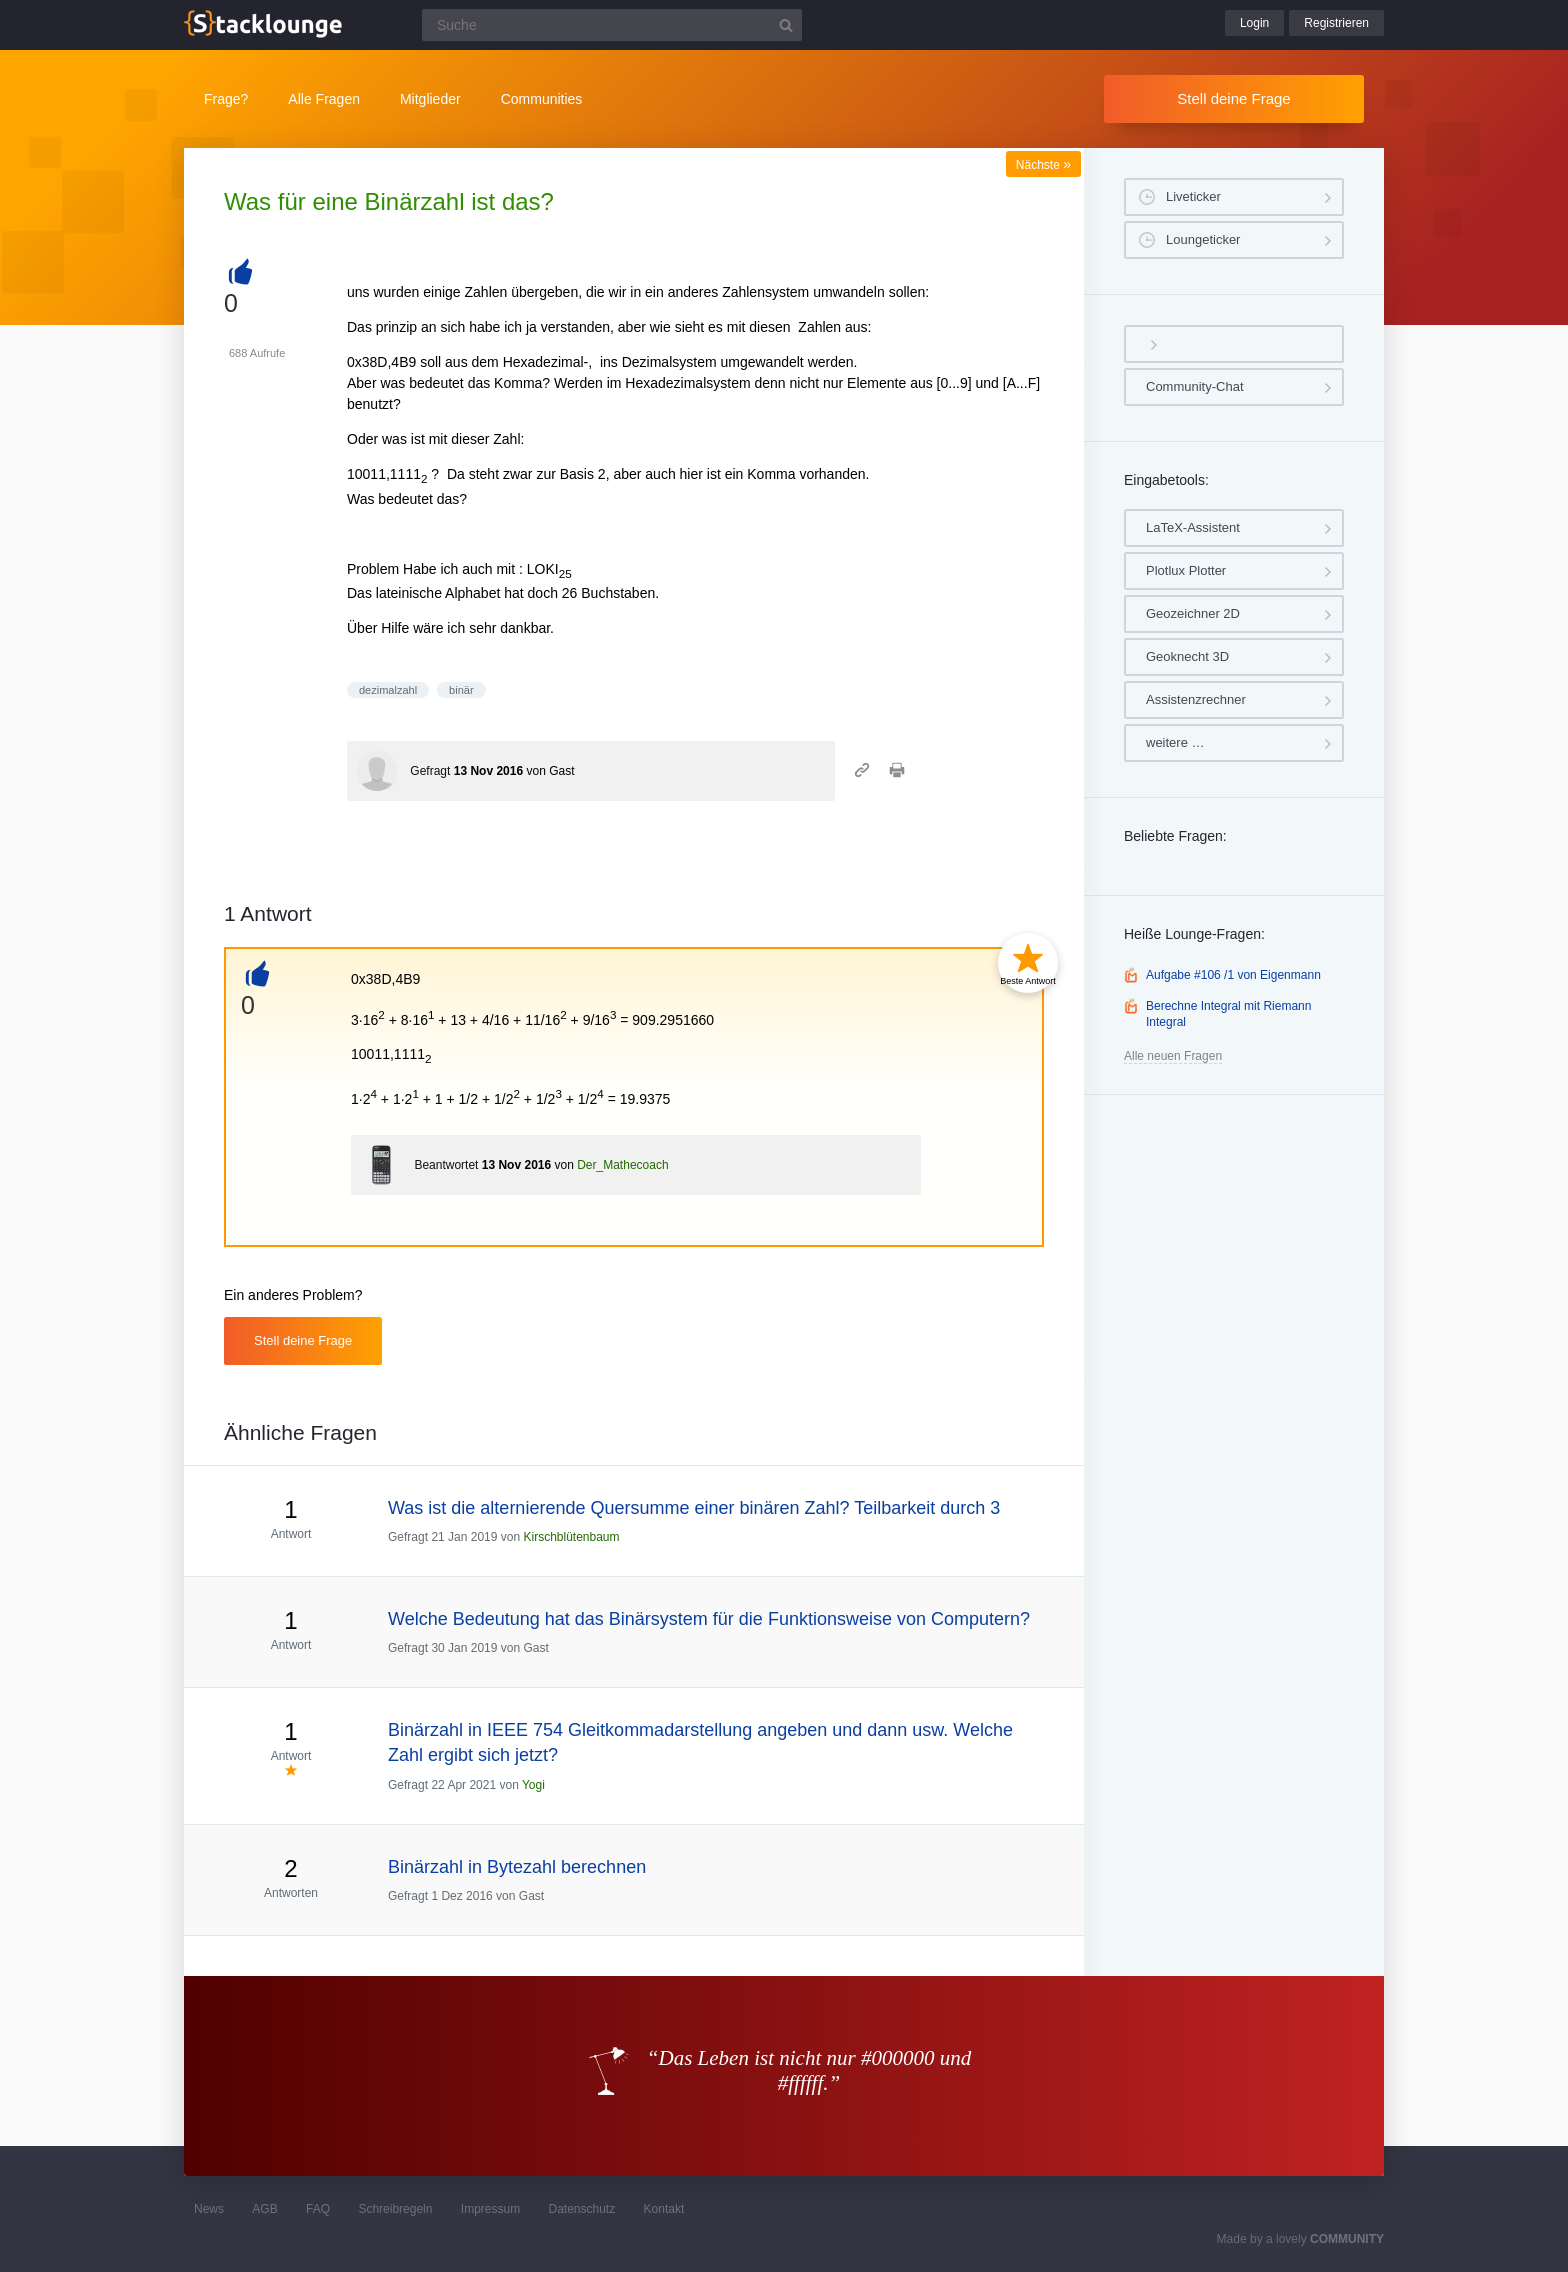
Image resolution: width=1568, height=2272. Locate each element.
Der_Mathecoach (622, 1165)
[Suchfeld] (612, 25)
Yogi (533, 1785)
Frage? (226, 99)
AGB (264, 2209)
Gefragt (430, 771)
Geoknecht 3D (1187, 656)
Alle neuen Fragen (1173, 1056)
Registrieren (1336, 23)
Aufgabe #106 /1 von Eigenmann (1233, 975)
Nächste (1043, 165)
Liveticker (1193, 196)
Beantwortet (446, 1165)
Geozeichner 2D (1193, 613)
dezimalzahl (388, 690)
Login (1254, 23)
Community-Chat (1195, 386)
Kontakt (664, 2209)
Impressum (490, 2209)
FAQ (318, 2209)
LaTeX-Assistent (1193, 527)
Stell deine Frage (1233, 98)
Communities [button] (542, 99)
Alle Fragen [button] (324, 99)
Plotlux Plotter (1186, 570)
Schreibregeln (395, 2209)
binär (461, 690)
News (209, 2209)
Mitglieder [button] (430, 99)
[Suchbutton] (786, 25)
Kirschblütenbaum (571, 1537)
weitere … (1175, 742)
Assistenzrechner (1196, 699)
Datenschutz (581, 2209)
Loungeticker (1203, 239)
